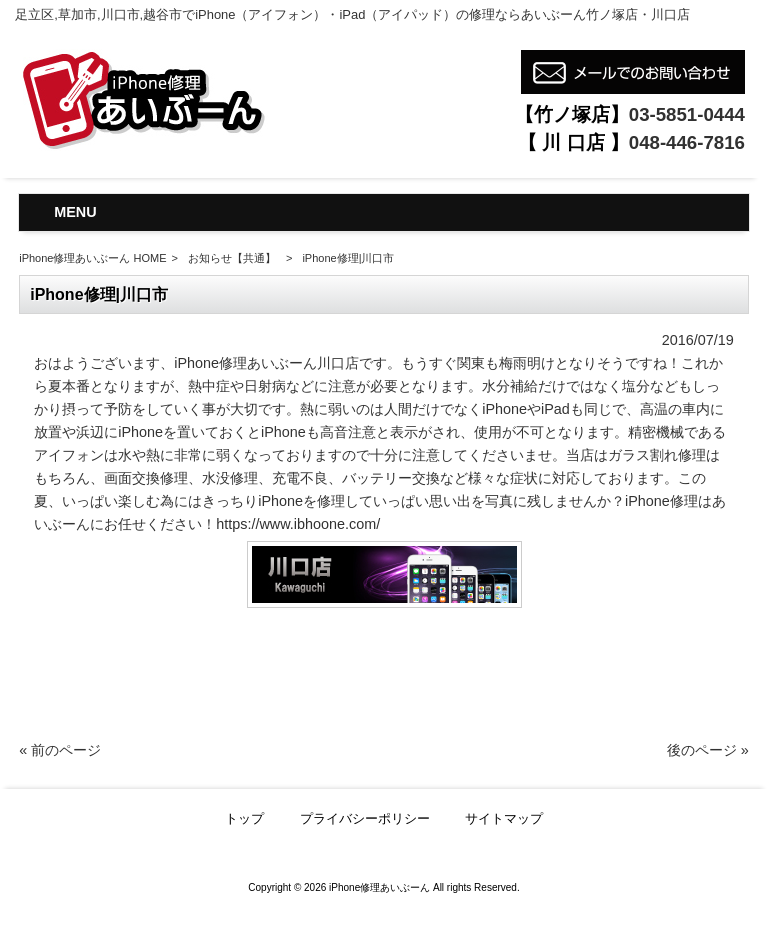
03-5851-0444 (687, 114)
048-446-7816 (687, 142)
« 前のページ (60, 750)
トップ (244, 818)
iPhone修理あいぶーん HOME (92, 258)
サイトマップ (504, 818)
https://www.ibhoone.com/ (298, 524)
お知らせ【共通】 (232, 258)
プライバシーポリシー (365, 818)
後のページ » (708, 750)
